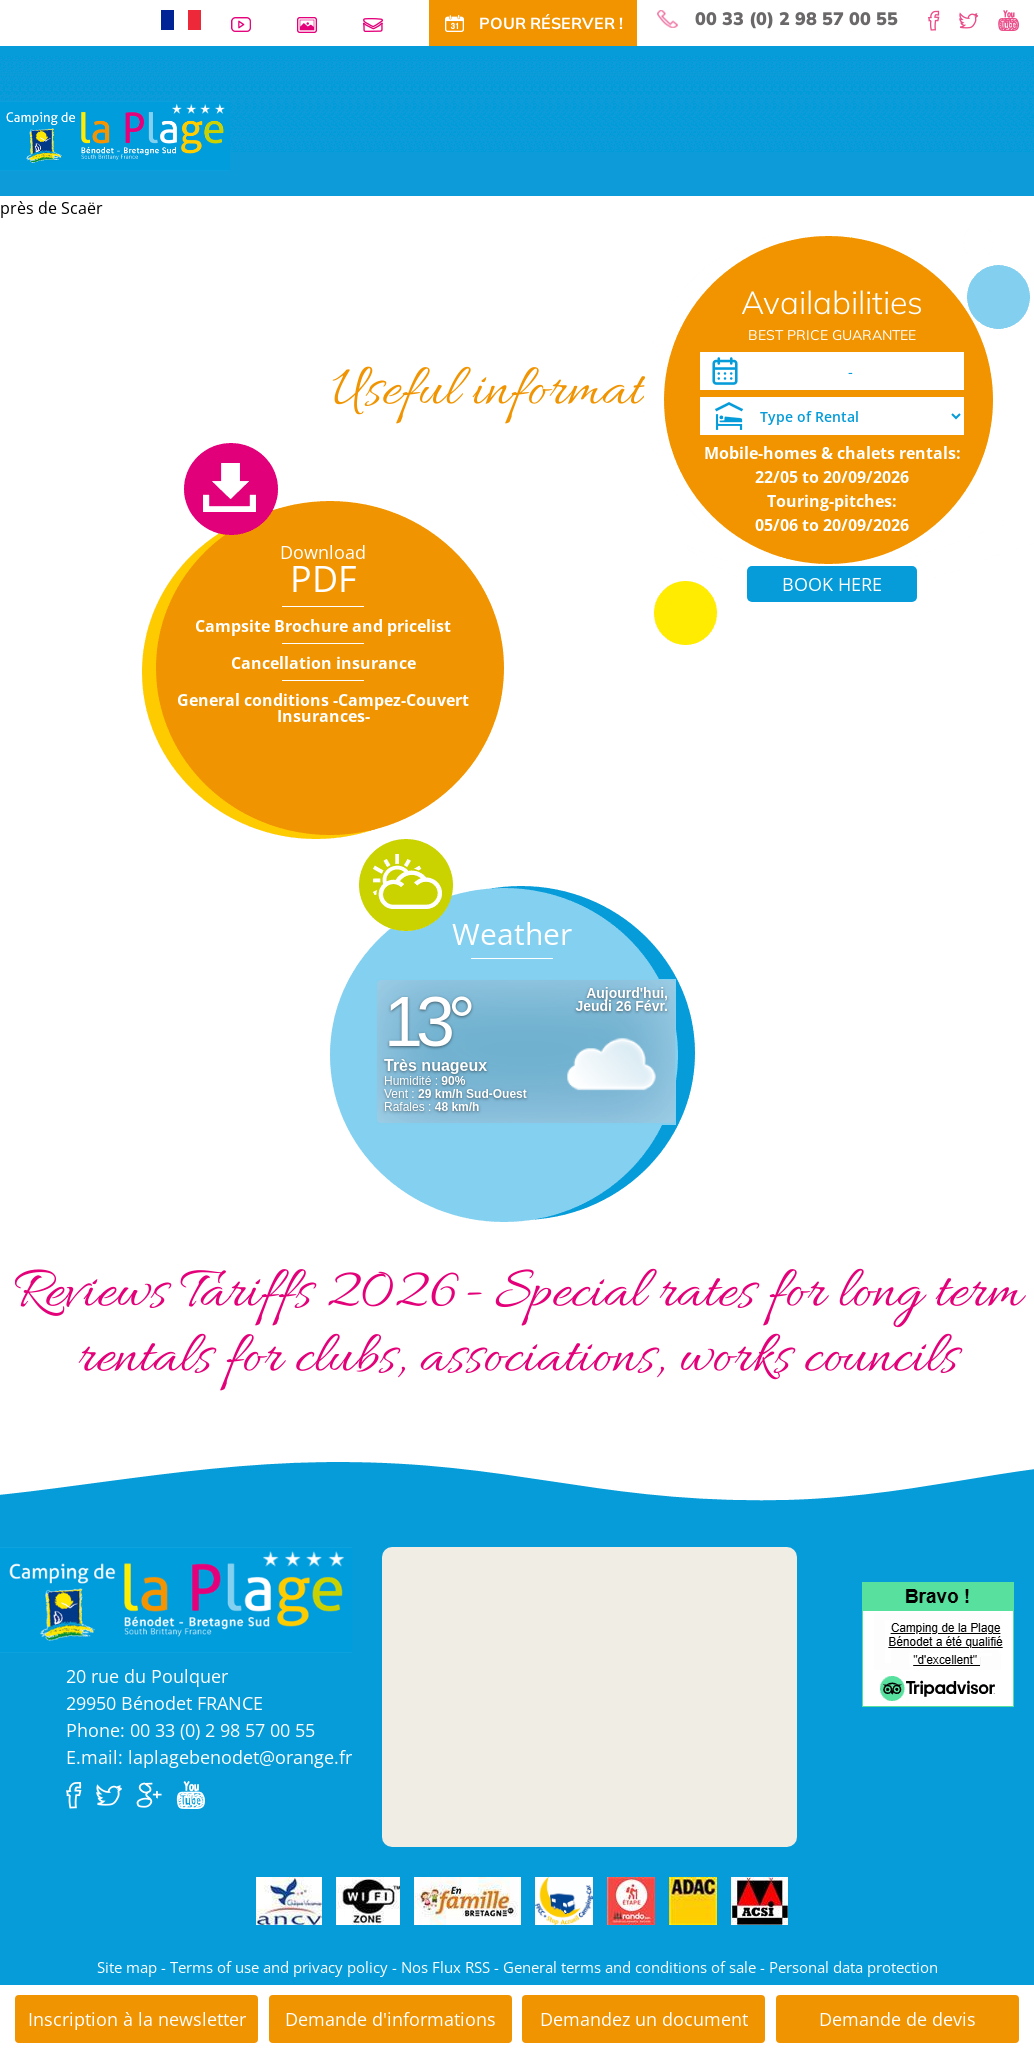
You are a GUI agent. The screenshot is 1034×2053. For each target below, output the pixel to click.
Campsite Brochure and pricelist (323, 626)
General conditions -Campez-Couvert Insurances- (323, 708)
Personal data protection (853, 1967)
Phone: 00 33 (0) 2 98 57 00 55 (190, 1730)
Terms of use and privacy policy (279, 1967)
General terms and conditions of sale (629, 1967)
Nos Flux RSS (445, 1967)
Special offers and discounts (385, 314)
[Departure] (911, 371)
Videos (249, 24)
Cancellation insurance (323, 663)
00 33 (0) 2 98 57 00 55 (796, 19)
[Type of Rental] (832, 416)
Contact (381, 24)
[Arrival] (791, 371)
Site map (127, 1967)
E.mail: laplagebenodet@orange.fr (209, 1757)
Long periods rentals (566, 314)
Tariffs (252, 314)
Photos (315, 24)
